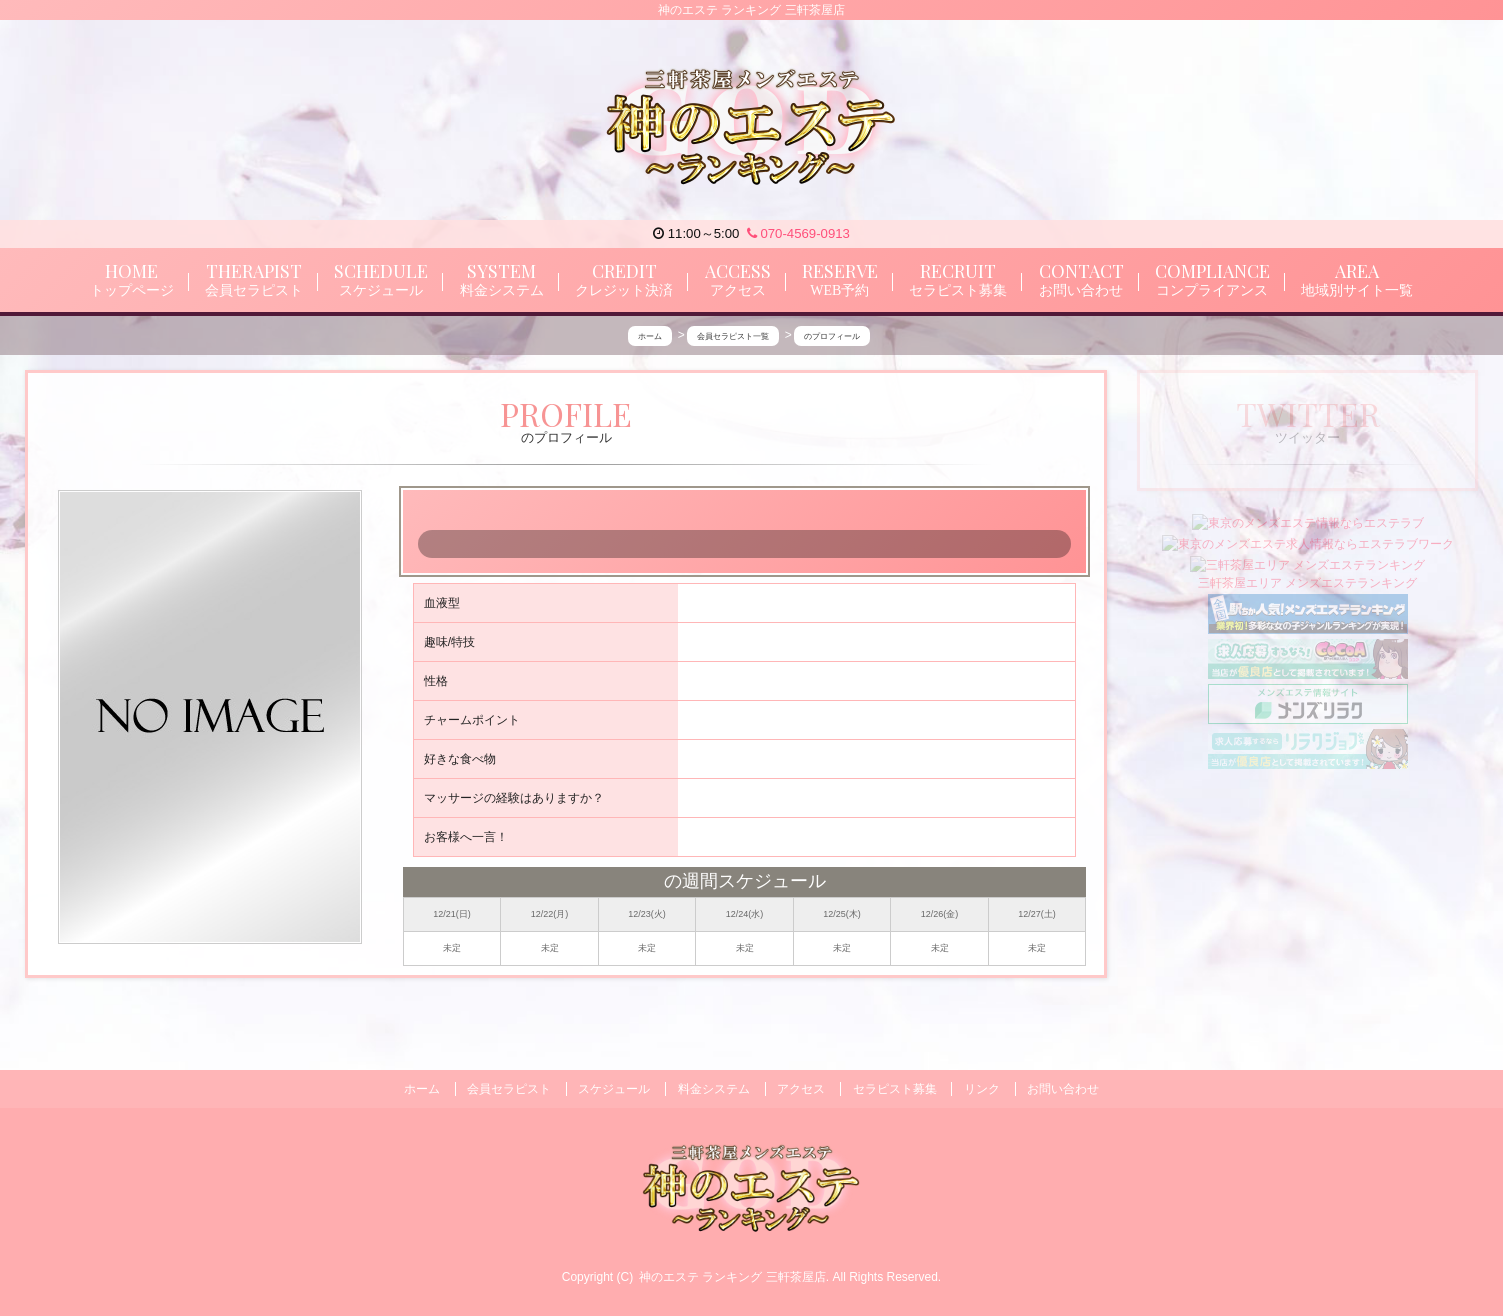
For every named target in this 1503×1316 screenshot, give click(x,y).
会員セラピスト (509, 1089)
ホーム (422, 1089)
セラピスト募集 (895, 1089)
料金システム (714, 1089)
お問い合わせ (1063, 1089)
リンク (982, 1089)
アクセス (801, 1089)
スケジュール (614, 1089)
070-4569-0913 (798, 233)
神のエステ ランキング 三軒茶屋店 (732, 1277)
